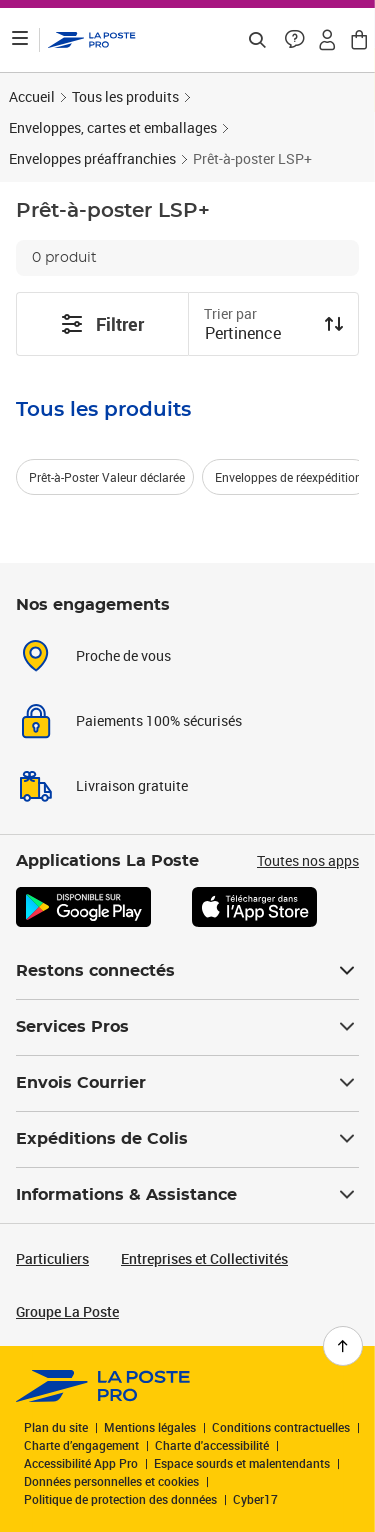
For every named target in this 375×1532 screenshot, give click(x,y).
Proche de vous (123, 655)
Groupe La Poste (67, 1311)
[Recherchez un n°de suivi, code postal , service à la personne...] (257, 40)
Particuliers (52, 1258)
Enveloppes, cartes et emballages (113, 127)
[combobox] (258, 335)
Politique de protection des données (120, 1499)
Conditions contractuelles (281, 1427)
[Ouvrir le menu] (20, 40)
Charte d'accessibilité (212, 1445)
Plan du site (56, 1427)
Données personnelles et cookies (111, 1481)
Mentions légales (150, 1427)
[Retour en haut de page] (343, 1346)
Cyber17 (255, 1499)
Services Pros (187, 1027)
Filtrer (102, 324)
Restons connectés (187, 971)
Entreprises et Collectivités (204, 1258)
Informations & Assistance (187, 1195)
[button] (295, 40)
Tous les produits (125, 96)
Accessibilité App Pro (81, 1463)
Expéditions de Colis (187, 1139)
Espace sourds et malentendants (242, 1463)
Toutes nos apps (308, 860)
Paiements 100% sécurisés (159, 720)
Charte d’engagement (81, 1445)
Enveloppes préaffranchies (92, 158)
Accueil (32, 96)
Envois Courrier (187, 1083)
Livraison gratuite (132, 785)
